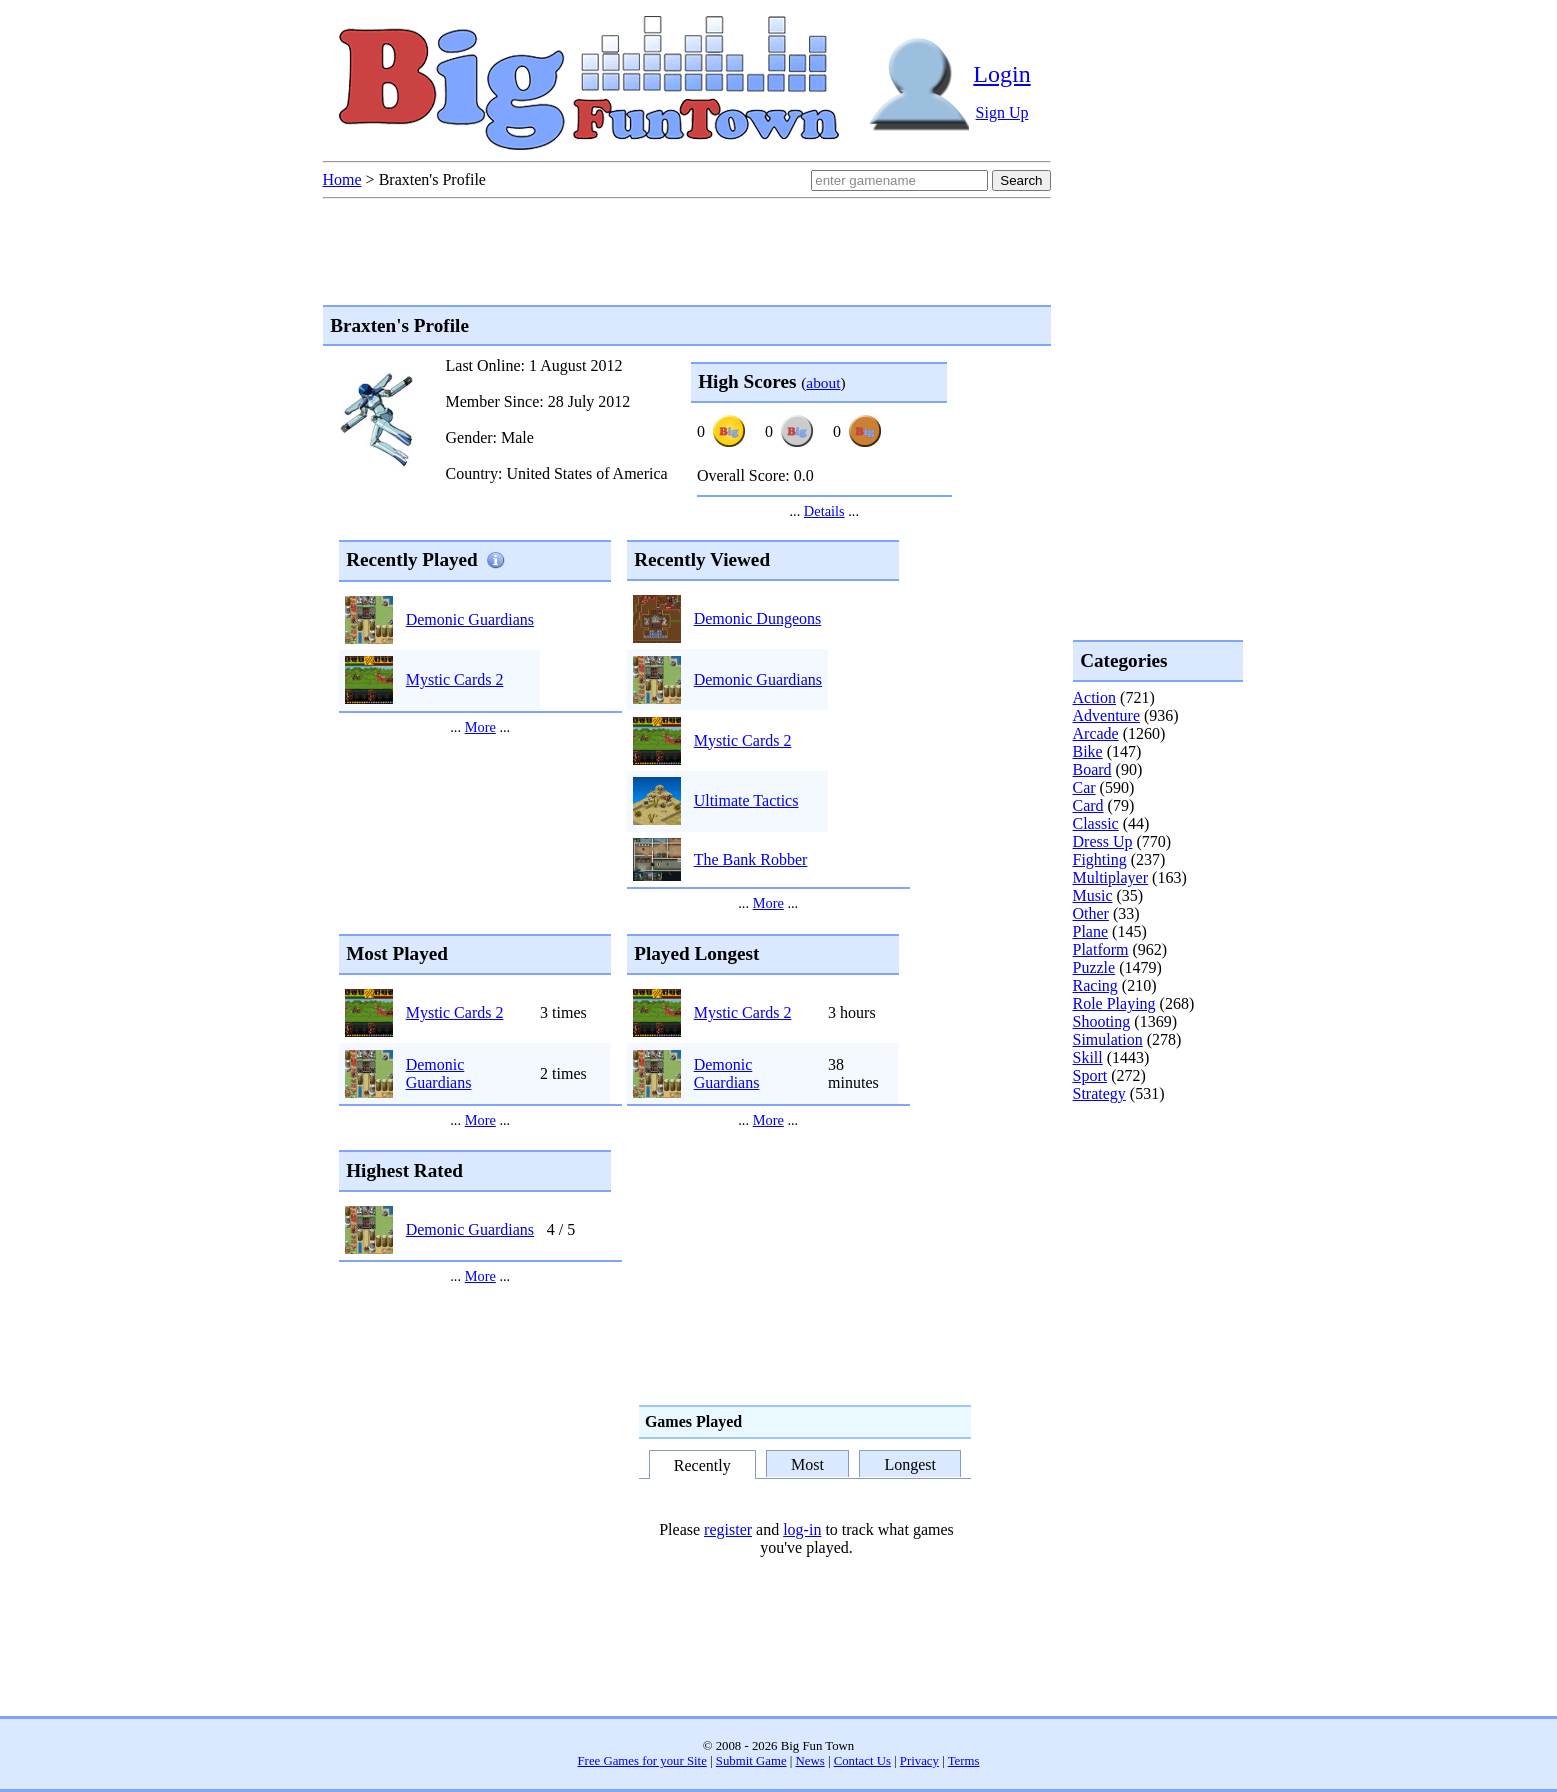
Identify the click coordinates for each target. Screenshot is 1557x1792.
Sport (1090, 1075)
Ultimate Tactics (746, 800)
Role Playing (1114, 1003)
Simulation (1108, 1039)
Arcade (1096, 733)
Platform (1101, 949)
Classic (1096, 823)
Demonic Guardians (470, 619)
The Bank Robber (751, 859)
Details (824, 511)
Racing (1095, 985)
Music (1093, 895)
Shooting (1102, 1021)
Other (1091, 913)
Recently (702, 1465)
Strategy (1099, 1093)
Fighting (1100, 859)
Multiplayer (1111, 877)
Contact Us (862, 1761)
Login (1001, 74)
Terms (964, 1761)
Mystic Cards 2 (455, 679)
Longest (910, 1464)
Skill (1088, 1057)
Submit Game (751, 1761)
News (810, 1761)
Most (807, 1464)
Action (1095, 697)
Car (1084, 787)
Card (1088, 805)
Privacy (919, 1761)
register (728, 1529)
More (480, 727)
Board (1092, 769)
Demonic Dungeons (758, 618)
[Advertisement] (1153, 1184)
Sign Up (1002, 112)
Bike (1088, 751)
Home (342, 179)
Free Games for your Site (642, 1761)
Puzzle (1094, 967)
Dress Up (1103, 841)
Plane (1091, 931)
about (823, 382)
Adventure (1107, 715)
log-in (802, 1529)
